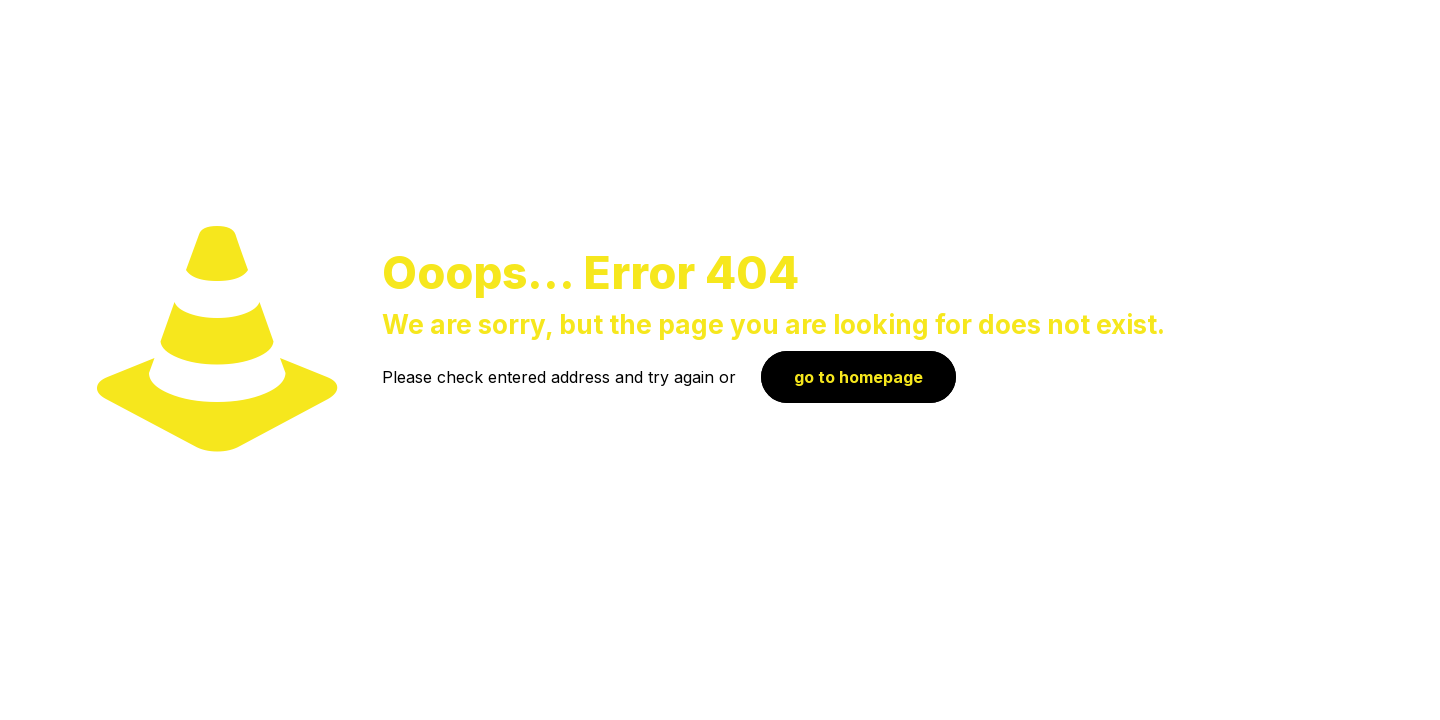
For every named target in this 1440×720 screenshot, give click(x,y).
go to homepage (858, 377)
